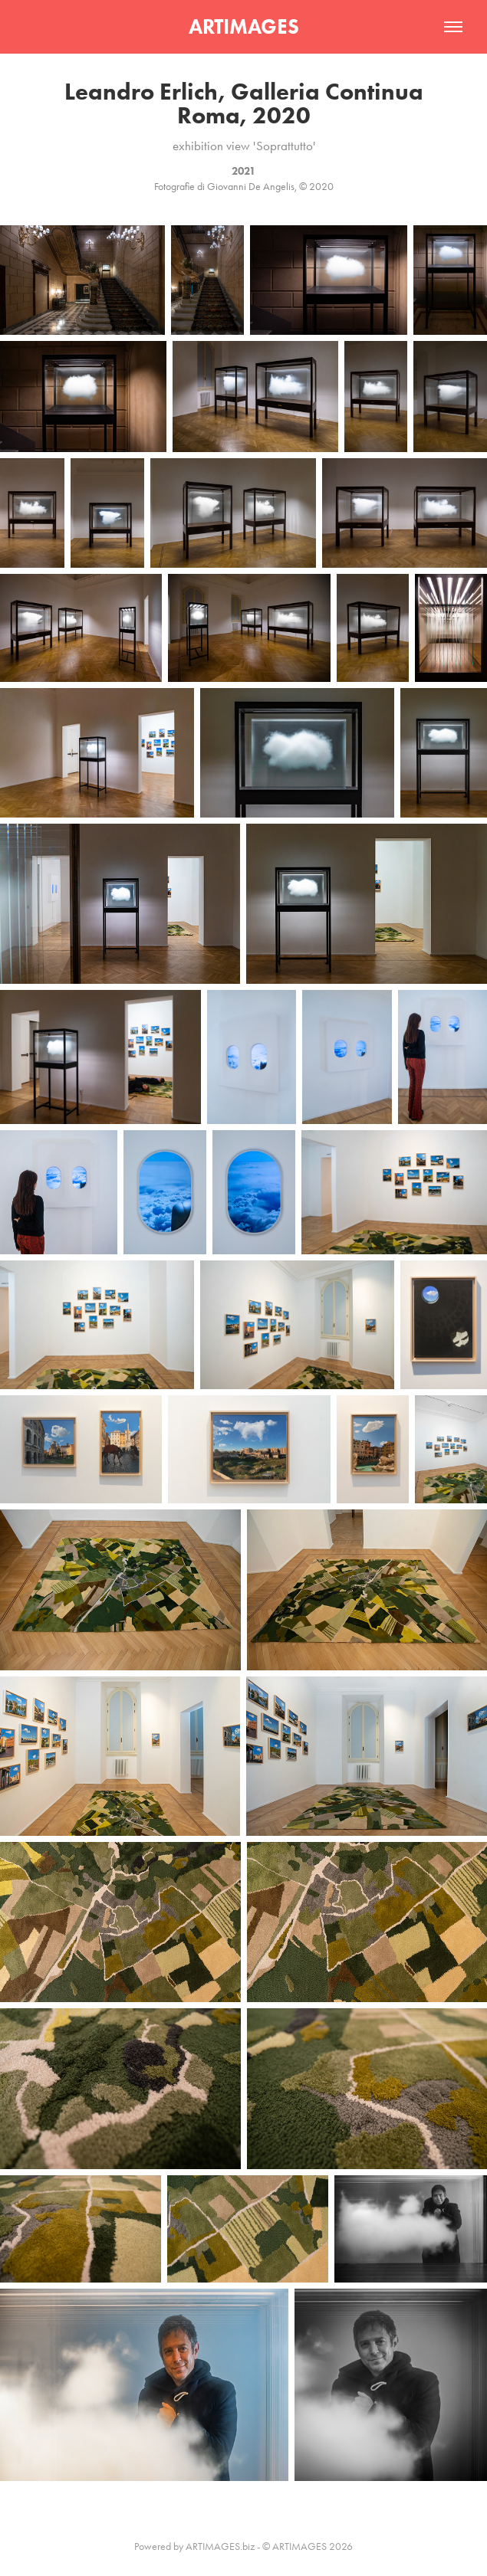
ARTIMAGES (244, 26)
